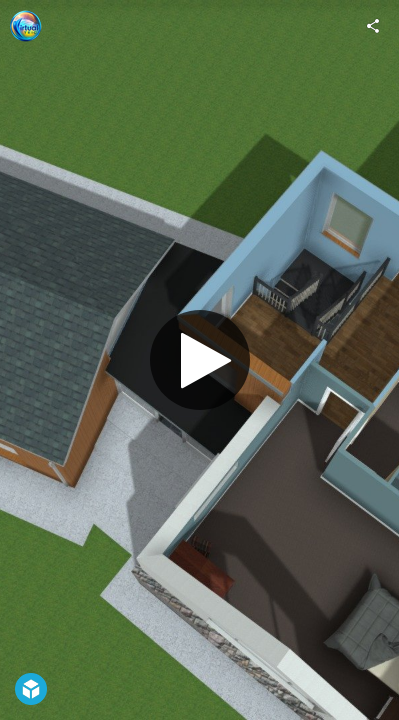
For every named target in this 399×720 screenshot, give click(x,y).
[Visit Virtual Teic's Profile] (26, 26)
